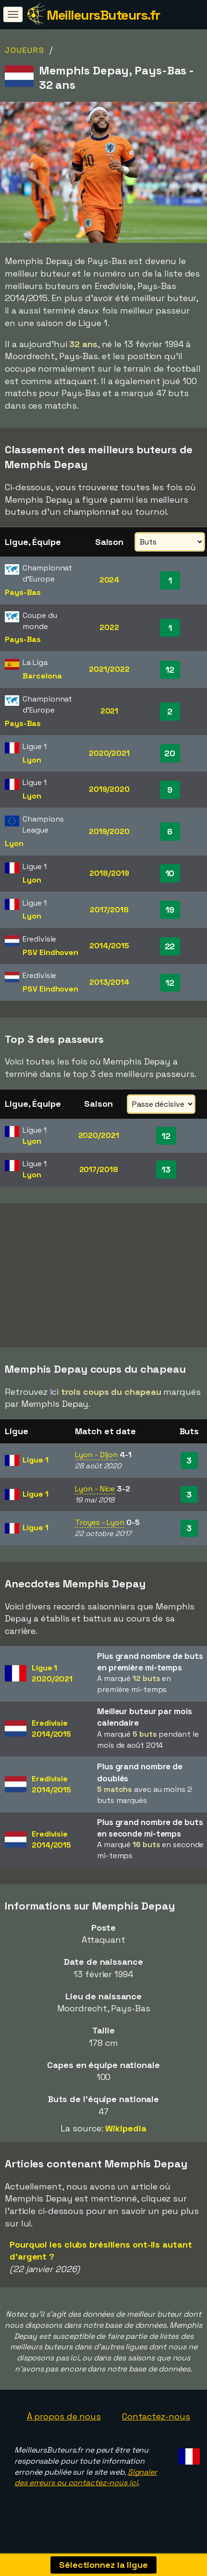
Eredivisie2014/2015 (51, 1739)
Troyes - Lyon (99, 1533)
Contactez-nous (156, 2426)
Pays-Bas (23, 592)
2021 (109, 711)
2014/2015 (109, 946)
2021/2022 (109, 669)
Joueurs (25, 50)
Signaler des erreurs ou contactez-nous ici (85, 2488)
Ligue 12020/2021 (52, 1683)
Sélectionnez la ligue (103, 2564)
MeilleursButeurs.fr (103, 15)
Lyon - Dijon (96, 1465)
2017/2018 (109, 910)
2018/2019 (109, 873)
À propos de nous (64, 2426)
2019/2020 (109, 789)
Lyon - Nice (95, 1499)
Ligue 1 (35, 1470)
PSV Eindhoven (50, 952)
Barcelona (42, 676)
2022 (109, 627)
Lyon (32, 760)
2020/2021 (109, 753)
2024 (109, 580)
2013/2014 (109, 982)
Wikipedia (125, 2138)
